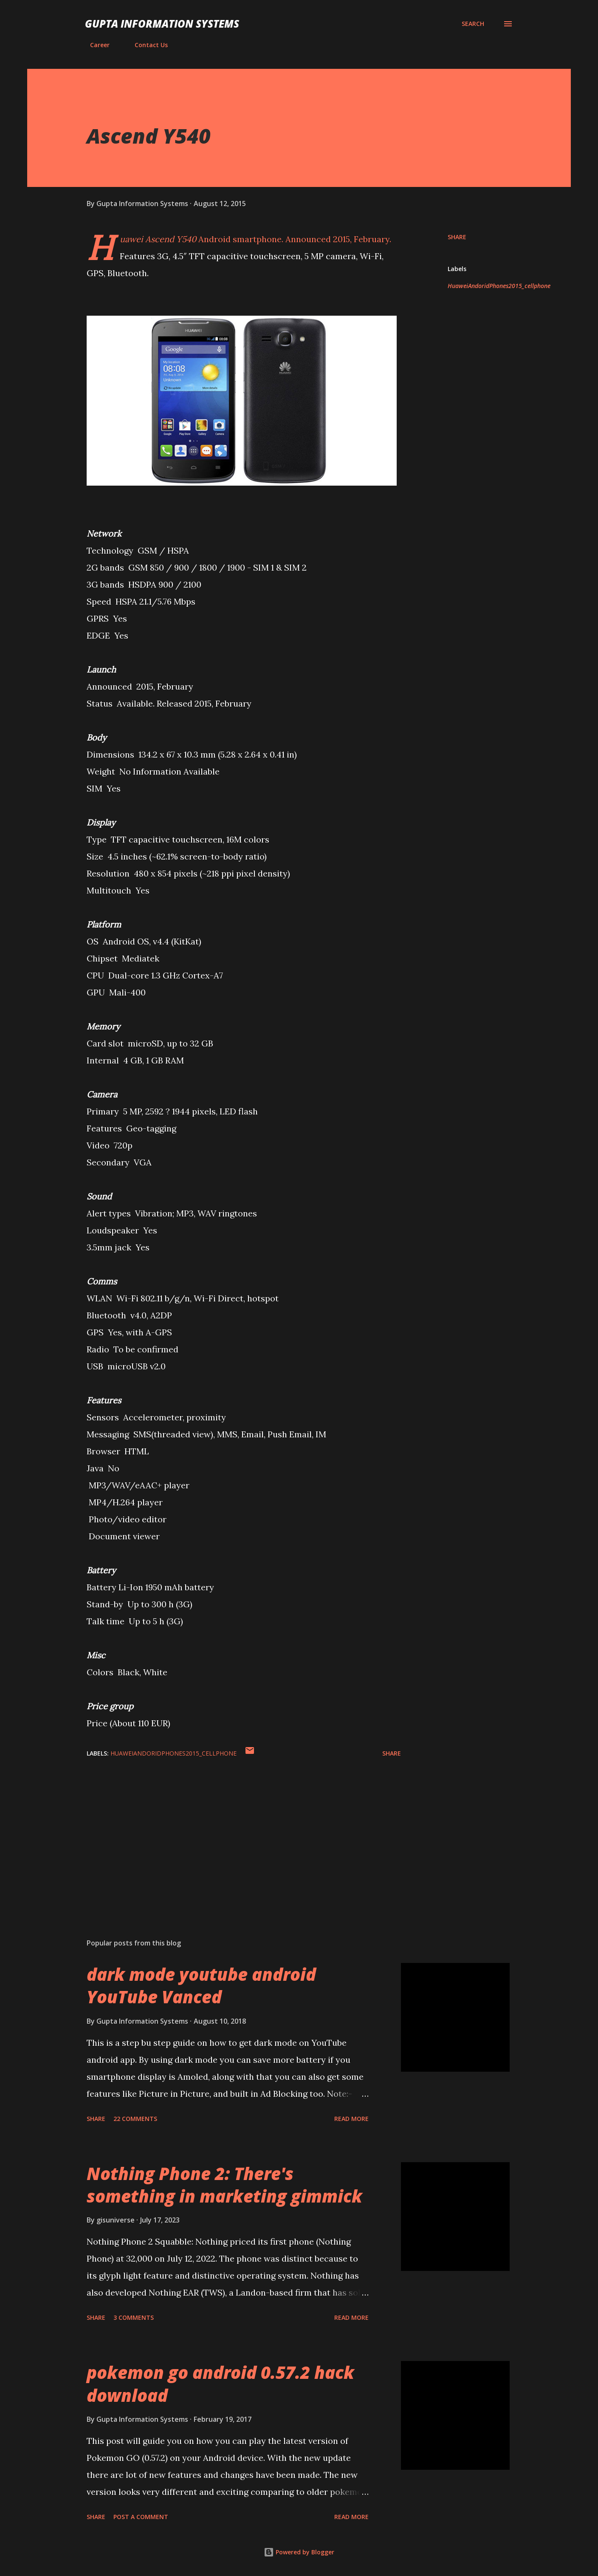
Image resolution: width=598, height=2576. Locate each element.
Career (94, 45)
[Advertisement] (230, 1832)
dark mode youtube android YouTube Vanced (201, 1985)
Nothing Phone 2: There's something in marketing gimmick (224, 2185)
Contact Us (146, 45)
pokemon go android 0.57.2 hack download (220, 2383)
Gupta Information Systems (162, 24)
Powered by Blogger (299, 2552)
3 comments (133, 2317)
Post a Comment (140, 2517)
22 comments (135, 2119)
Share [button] (457, 237)
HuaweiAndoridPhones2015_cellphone (499, 286)
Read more (351, 2119)
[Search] (473, 24)
